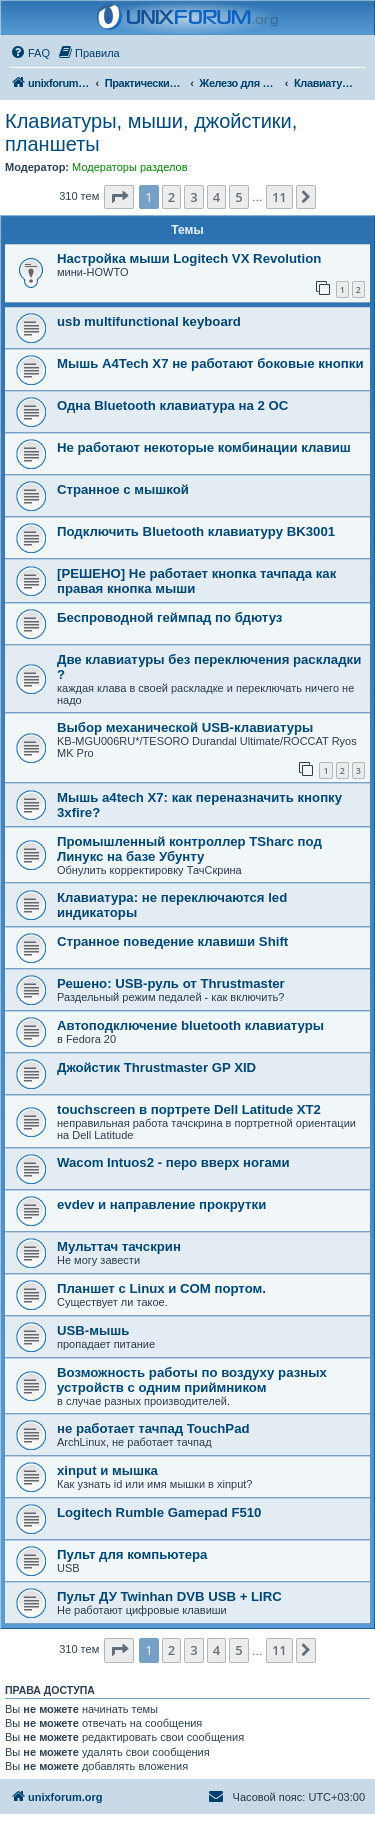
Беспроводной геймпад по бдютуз (169, 617)
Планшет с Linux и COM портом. (161, 1288)
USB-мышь (93, 1330)
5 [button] (238, 197)
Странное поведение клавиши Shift (172, 941)
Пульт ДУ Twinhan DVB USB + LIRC (169, 1596)
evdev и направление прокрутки (161, 1204)
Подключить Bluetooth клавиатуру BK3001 (196, 531)
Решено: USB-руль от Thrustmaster (171, 983)
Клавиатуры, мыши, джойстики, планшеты (151, 132)
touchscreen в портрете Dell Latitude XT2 (189, 1109)
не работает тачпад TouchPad (153, 1428)
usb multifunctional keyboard (149, 321)
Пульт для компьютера (132, 1554)
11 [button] (279, 197)
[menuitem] (30, 53)
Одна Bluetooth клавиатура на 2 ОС (172, 405)
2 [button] (171, 197)
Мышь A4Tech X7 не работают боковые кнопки (210, 363)
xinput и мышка (107, 1470)
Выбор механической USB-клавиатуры (185, 727)
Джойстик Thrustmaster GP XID (156, 1067)
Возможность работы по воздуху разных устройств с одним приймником (192, 1380)
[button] (119, 197)
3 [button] (193, 197)
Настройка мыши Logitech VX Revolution (189, 258)
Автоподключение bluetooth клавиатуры (190, 1025)
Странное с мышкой (123, 489)
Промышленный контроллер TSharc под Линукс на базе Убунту (189, 849)
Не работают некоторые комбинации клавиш (204, 447)
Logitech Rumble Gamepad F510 (159, 1512)
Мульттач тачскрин (119, 1246)
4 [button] (216, 197)
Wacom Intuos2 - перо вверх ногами (173, 1162)
